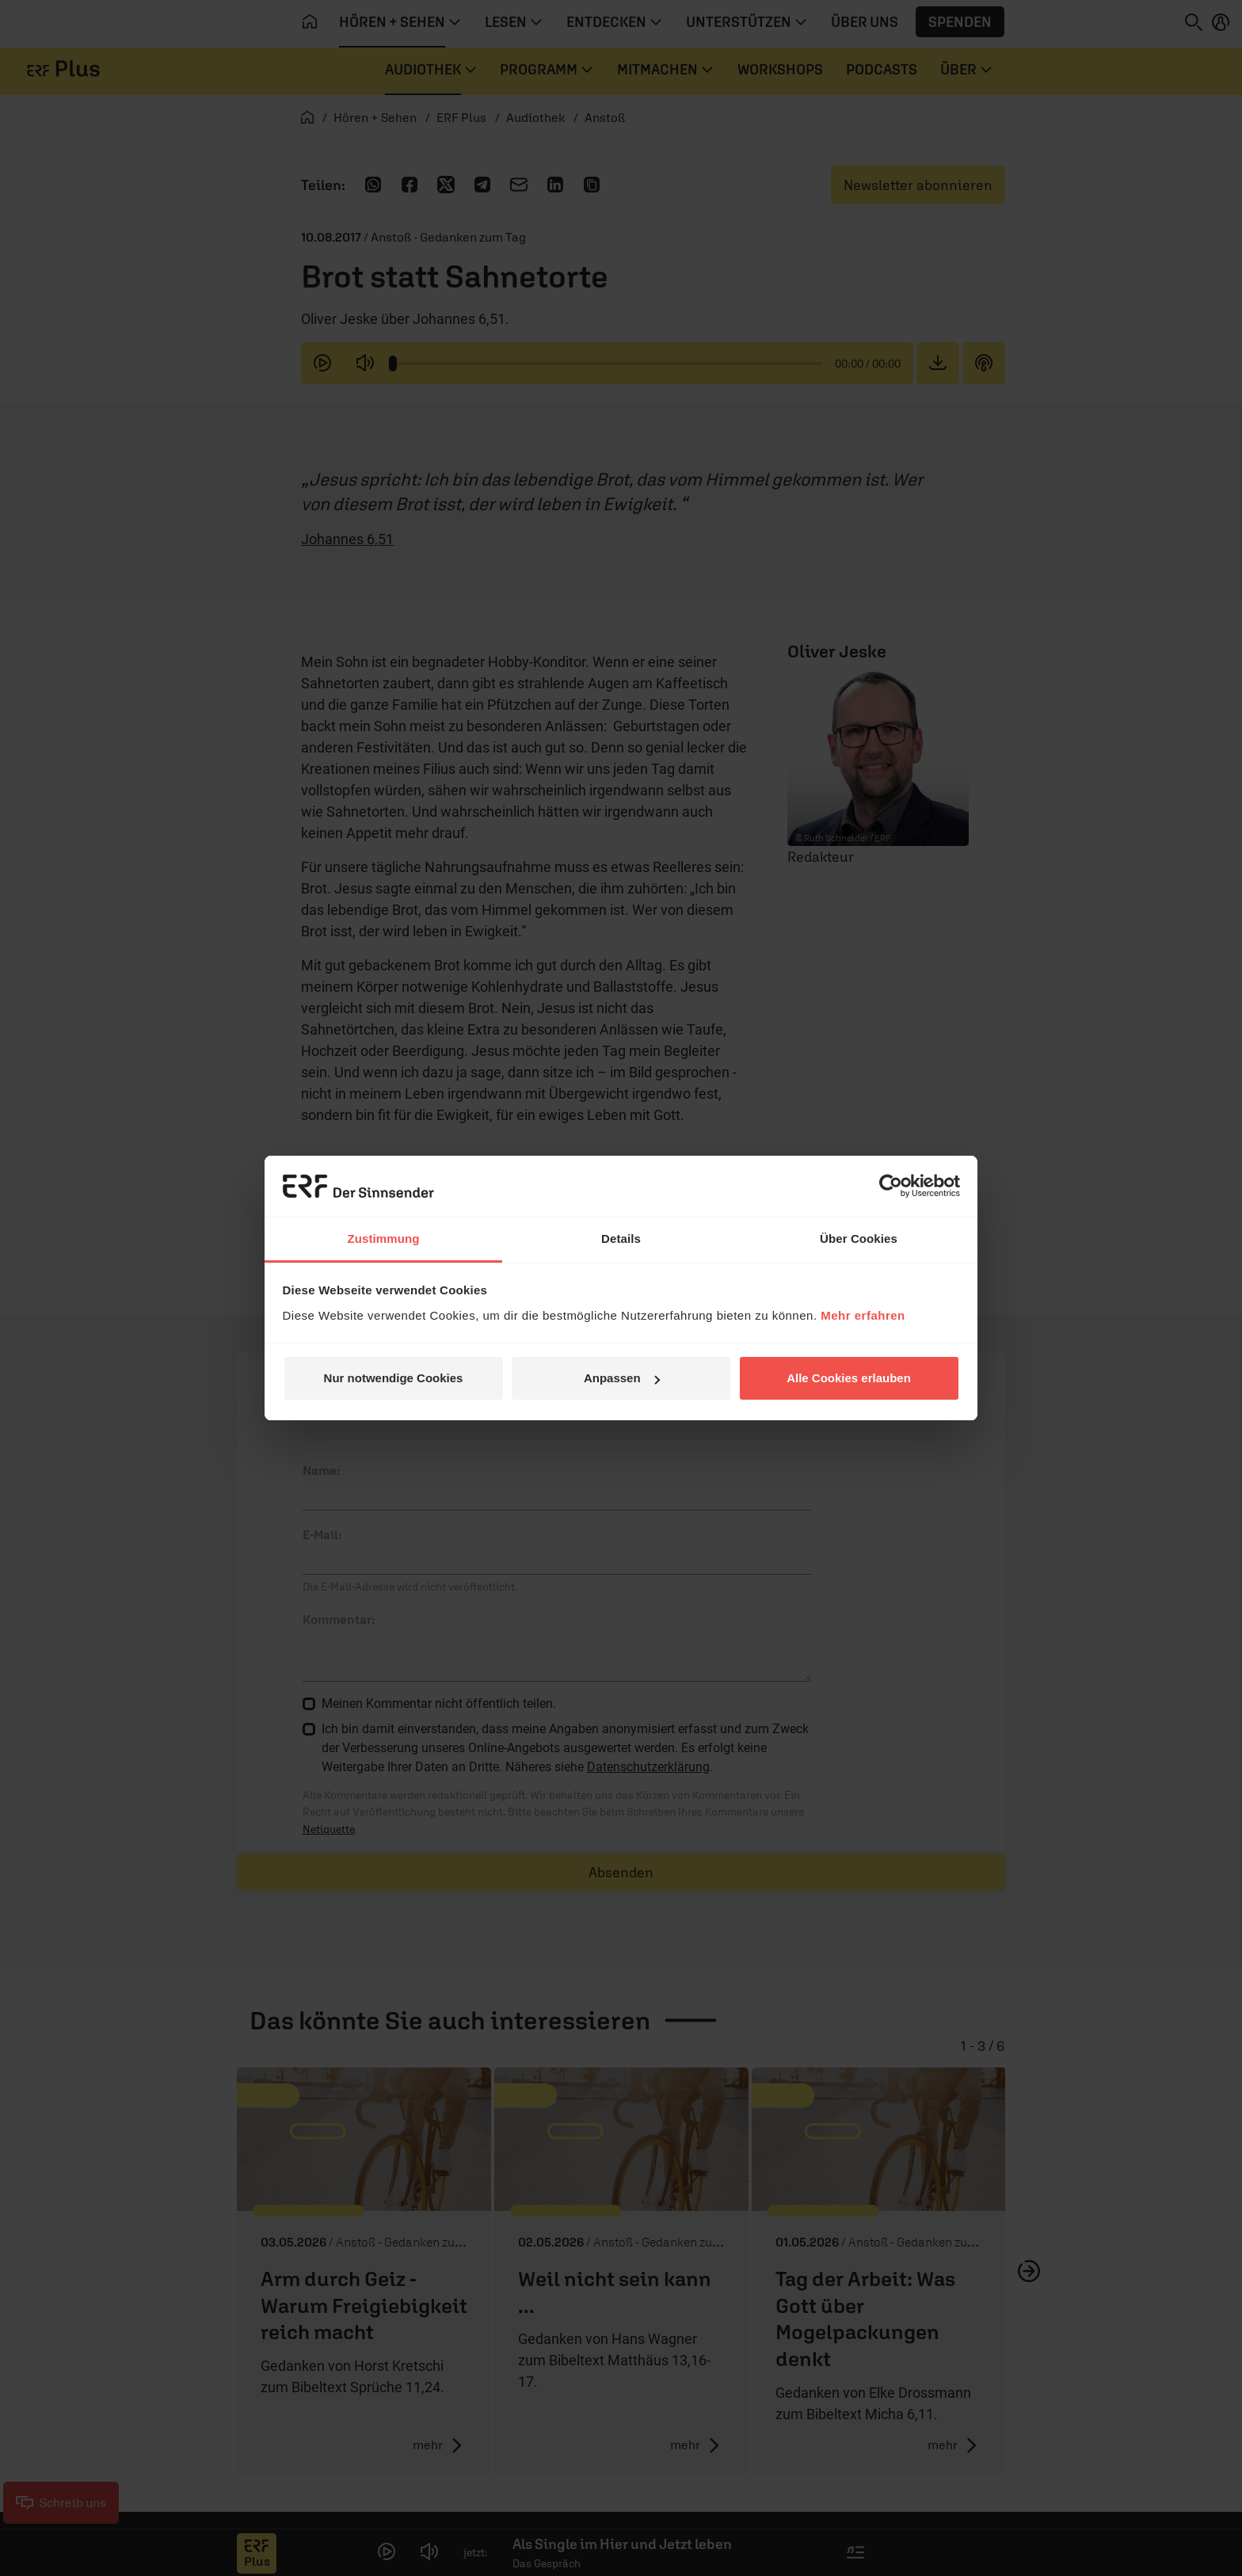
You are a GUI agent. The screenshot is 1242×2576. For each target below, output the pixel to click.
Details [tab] (621, 1238)
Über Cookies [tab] (858, 1238)
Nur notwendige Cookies (393, 1378)
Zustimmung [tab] (384, 1238)
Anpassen (622, 1378)
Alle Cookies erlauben (849, 1378)
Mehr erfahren (863, 1315)
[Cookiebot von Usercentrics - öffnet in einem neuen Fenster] (890, 1186)
